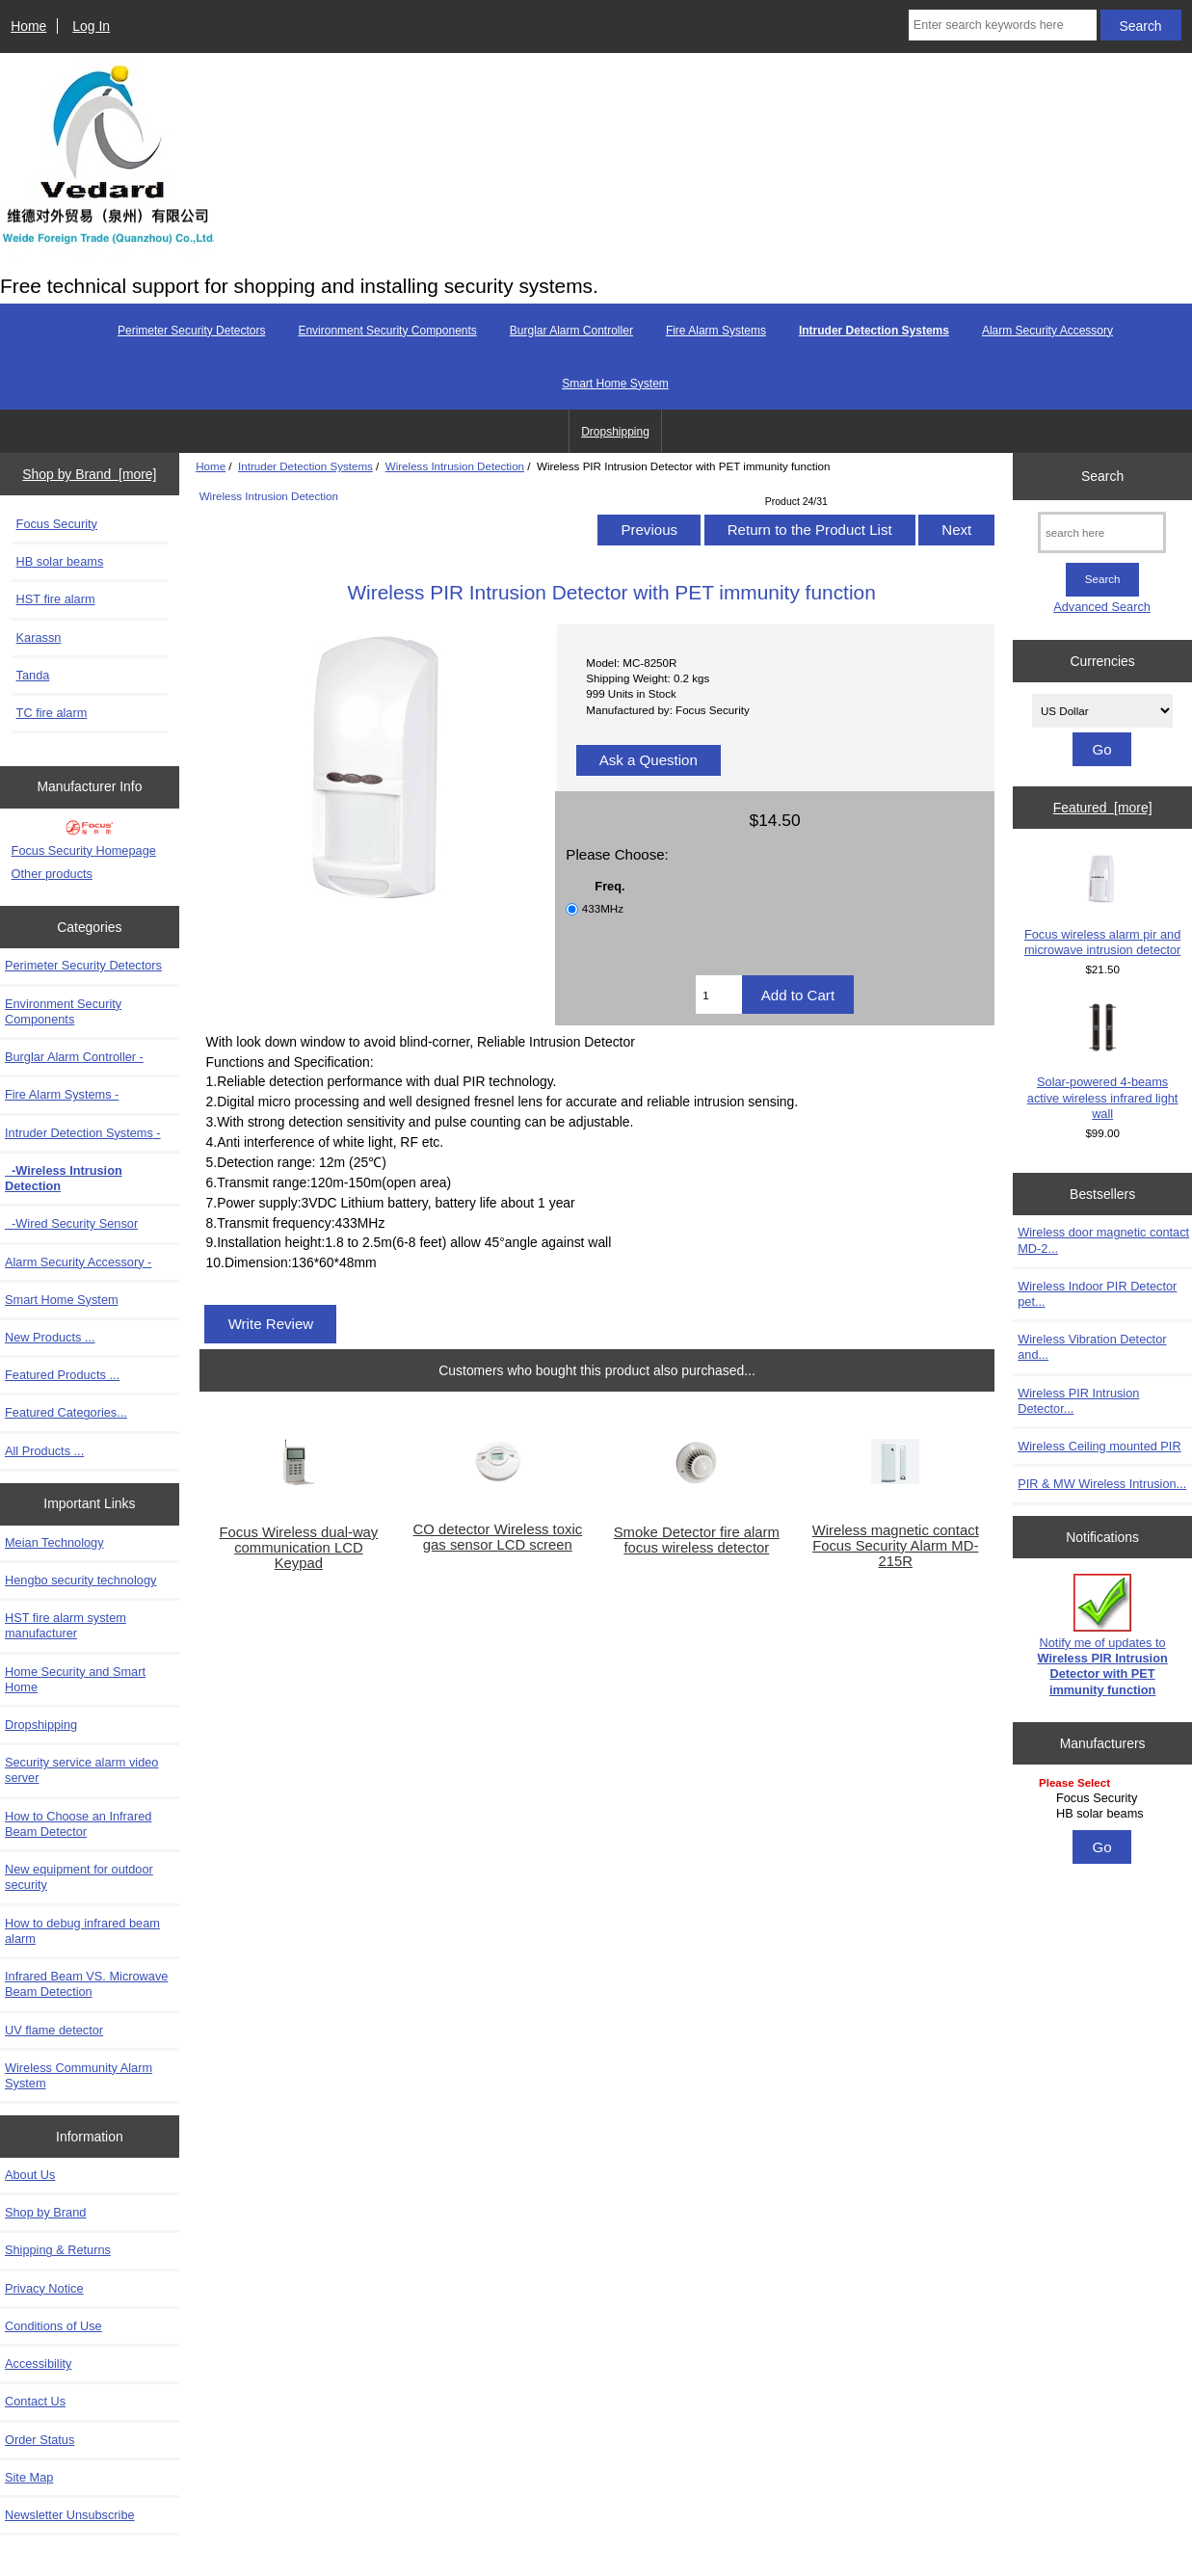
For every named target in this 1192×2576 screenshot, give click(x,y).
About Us (30, 2174)
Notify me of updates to (1103, 1635)
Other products (52, 873)
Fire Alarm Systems (716, 330)
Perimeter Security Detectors (191, 330)
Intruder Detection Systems (305, 466)
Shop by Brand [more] (89, 474)
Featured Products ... (62, 1375)
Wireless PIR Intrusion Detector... (1078, 1401)
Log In (91, 26)
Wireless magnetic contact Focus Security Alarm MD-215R (895, 1546)
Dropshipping (615, 431)
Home (28, 26)
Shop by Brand (45, 2212)
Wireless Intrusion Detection (454, 466)
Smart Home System (615, 383)
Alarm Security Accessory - (78, 1262)
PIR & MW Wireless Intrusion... (1102, 1483)
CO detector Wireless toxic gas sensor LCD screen (498, 1537)
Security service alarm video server (81, 1770)
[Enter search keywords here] (1003, 25)
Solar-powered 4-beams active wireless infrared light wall (1103, 1062)
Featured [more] (1102, 807)
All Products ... (44, 1451)
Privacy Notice (44, 2288)
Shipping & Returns (58, 2250)
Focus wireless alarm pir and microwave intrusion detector (1102, 905)
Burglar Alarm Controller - (74, 1056)
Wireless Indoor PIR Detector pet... (1097, 1294)
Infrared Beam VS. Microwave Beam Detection (86, 1984)
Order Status (39, 2439)
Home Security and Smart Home (75, 1679)
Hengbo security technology (80, 1580)
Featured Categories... (66, 1412)
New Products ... (50, 1337)
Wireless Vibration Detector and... (1092, 1347)
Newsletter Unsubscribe (70, 2515)
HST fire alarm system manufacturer (65, 1625)
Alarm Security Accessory (1047, 330)
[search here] (1102, 532)
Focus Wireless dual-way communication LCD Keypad (298, 1548)
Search (1102, 476)
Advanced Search (1102, 606)
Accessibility (38, 2363)
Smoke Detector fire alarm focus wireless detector (697, 1540)
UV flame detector (54, 2030)
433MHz (602, 908)
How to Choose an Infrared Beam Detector (78, 1824)
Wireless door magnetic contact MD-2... (1103, 1240)
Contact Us (35, 2401)
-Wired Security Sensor (71, 1223)
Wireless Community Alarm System (78, 2075)
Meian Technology (54, 1542)
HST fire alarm (55, 599)
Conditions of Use (53, 2326)
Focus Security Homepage (84, 850)
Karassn (39, 637)
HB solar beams (60, 561)
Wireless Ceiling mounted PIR (1099, 1446)
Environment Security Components (387, 330)
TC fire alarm (52, 712)
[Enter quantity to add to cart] (719, 994)
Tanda (33, 675)
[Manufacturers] (1102, 1799)
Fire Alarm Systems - (62, 1094)
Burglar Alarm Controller (571, 330)
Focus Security (56, 524)
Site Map (29, 2477)
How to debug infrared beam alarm (82, 1931)
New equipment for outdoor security (79, 1877)
